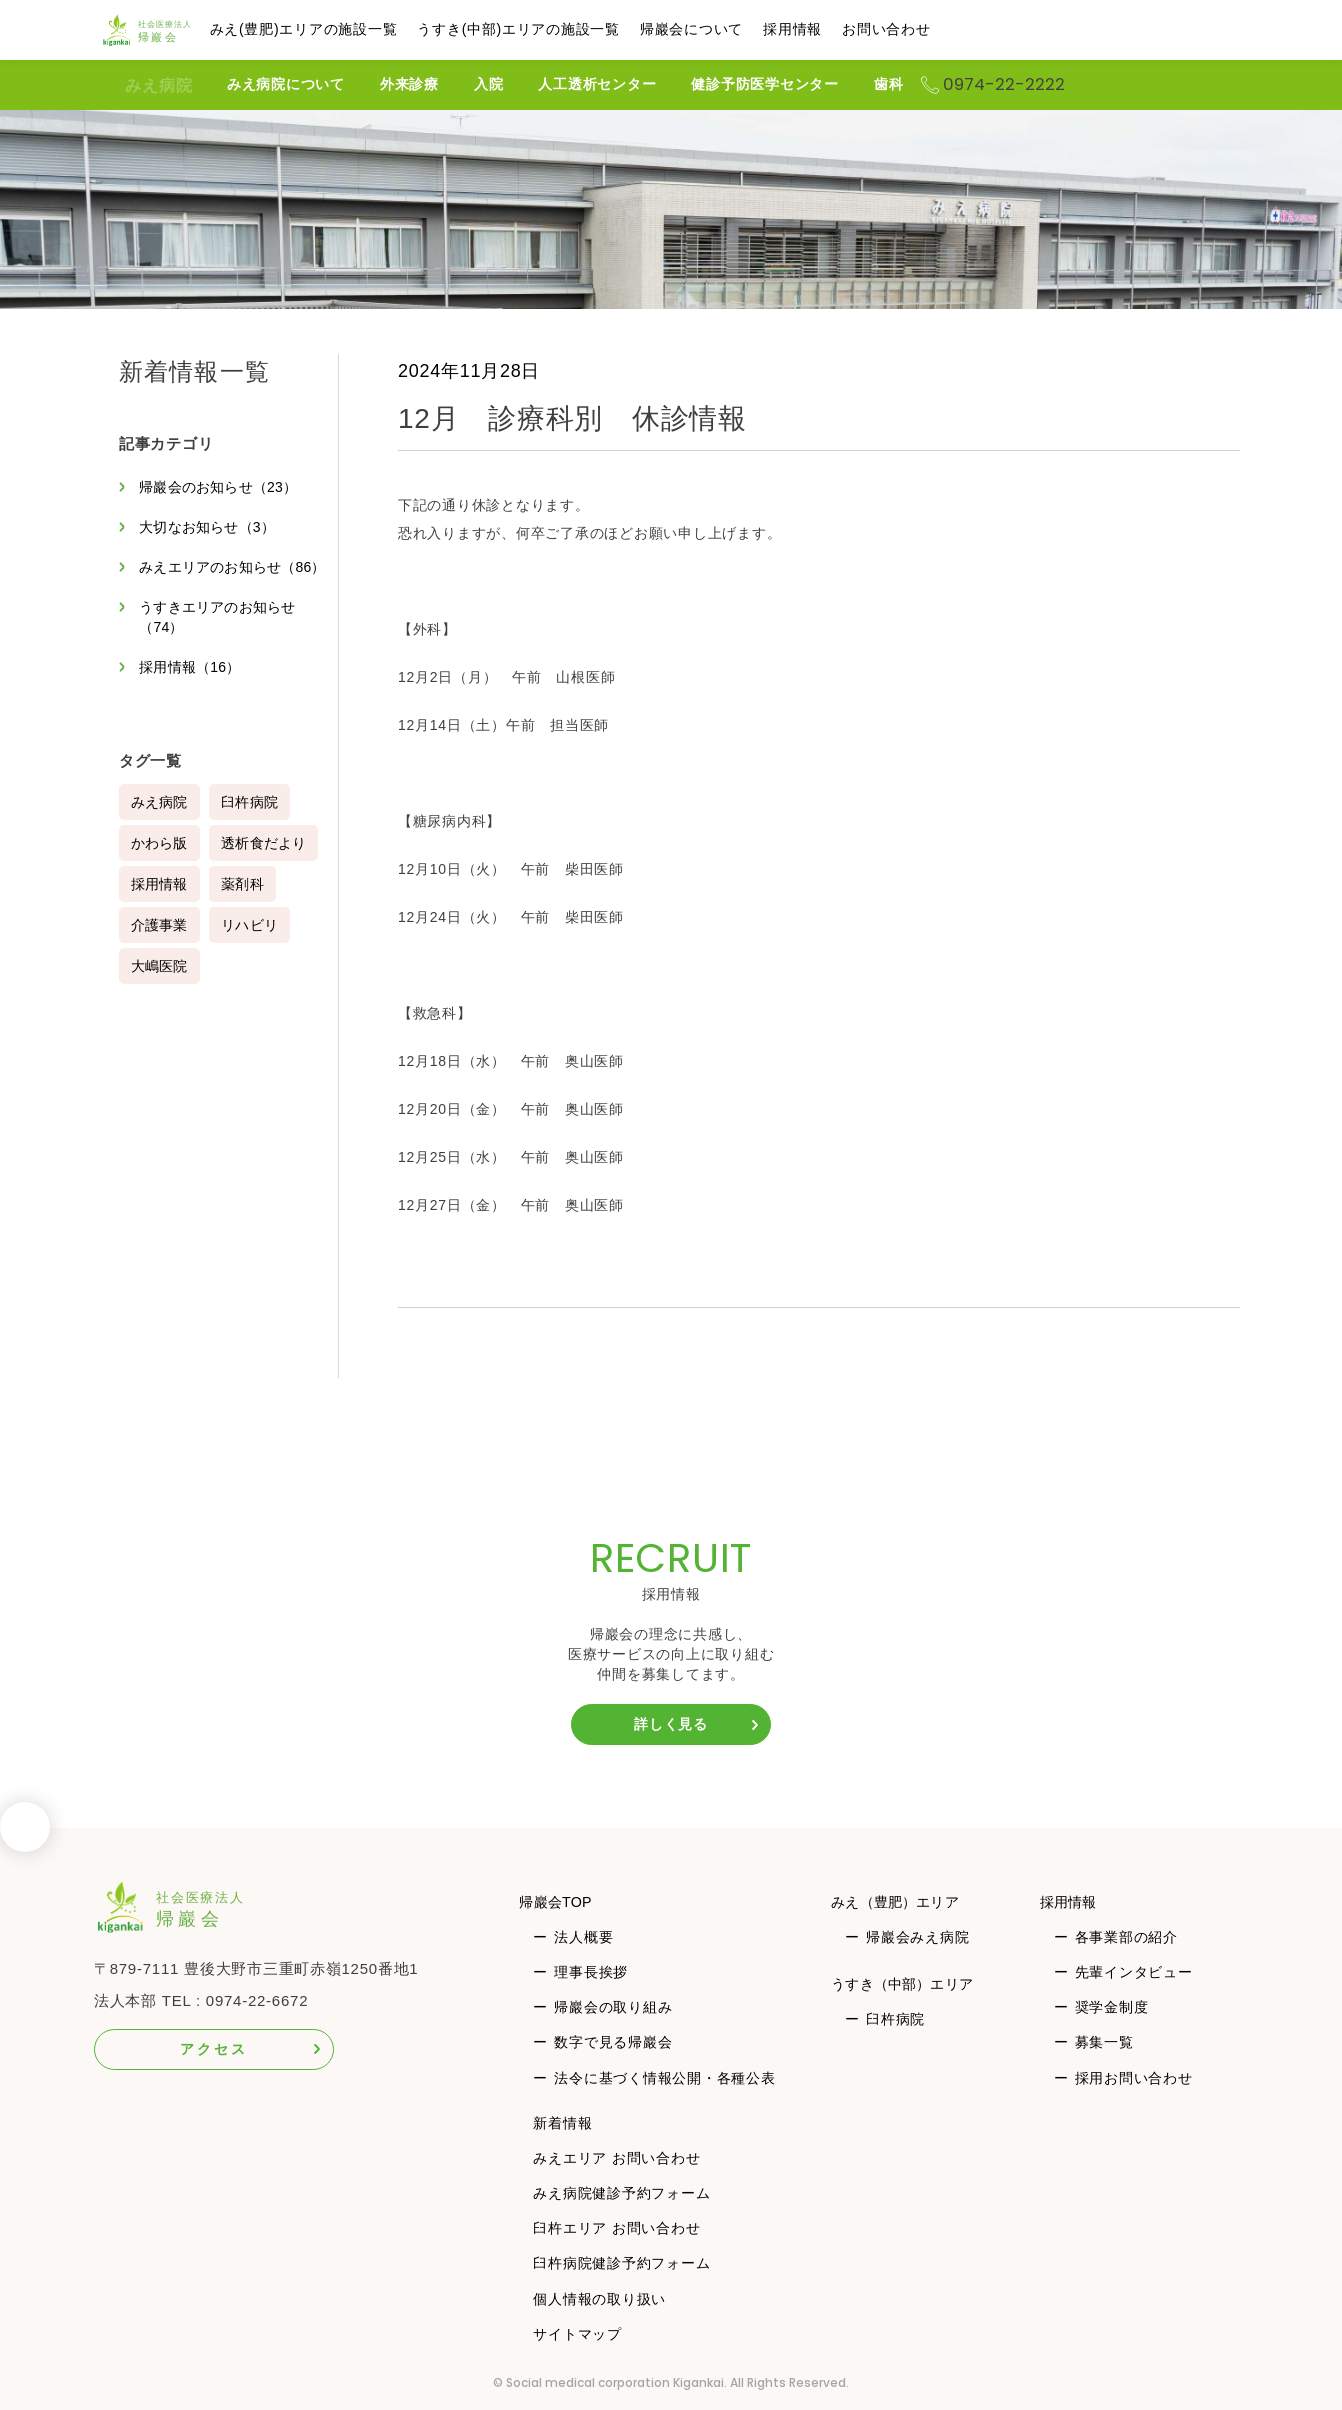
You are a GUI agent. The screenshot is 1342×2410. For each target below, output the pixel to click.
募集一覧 (1105, 2042)
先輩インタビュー (1135, 1972)
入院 (519, 84)
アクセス (213, 2049)
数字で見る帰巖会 (613, 2042)
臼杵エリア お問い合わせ (616, 2228)
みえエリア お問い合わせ (616, 2158)
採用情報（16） (194, 687)
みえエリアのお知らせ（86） (215, 577)
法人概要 (583, 1937)
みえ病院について (316, 84)
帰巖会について (728, 29)
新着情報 (562, 2123)
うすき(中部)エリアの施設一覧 (555, 29)
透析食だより (267, 863)
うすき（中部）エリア (909, 1983)
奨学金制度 (1113, 2007)
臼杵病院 (252, 822)
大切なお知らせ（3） (211, 527)
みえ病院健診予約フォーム (621, 2193)
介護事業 (160, 945)
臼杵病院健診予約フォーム (621, 2263)
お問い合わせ (923, 29)
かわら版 (160, 863)
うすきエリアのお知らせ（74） (222, 637)
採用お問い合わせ (1135, 2078)
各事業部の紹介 (1127, 1937)
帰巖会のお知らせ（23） (223, 487)
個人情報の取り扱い (599, 2299)
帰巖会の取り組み (613, 2007)
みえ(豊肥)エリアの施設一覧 (341, 29)
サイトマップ (577, 2334)
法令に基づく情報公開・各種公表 (664, 2078)
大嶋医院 (160, 986)
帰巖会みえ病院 (916, 1937)
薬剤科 (245, 904)
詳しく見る (671, 1724)
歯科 (919, 84)
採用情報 (829, 29)
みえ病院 (159, 85)
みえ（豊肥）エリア (901, 1901)
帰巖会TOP (559, 1901)
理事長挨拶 (591, 1972)
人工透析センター (627, 84)
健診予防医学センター (795, 84)
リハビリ (252, 945)
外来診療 (439, 84)
